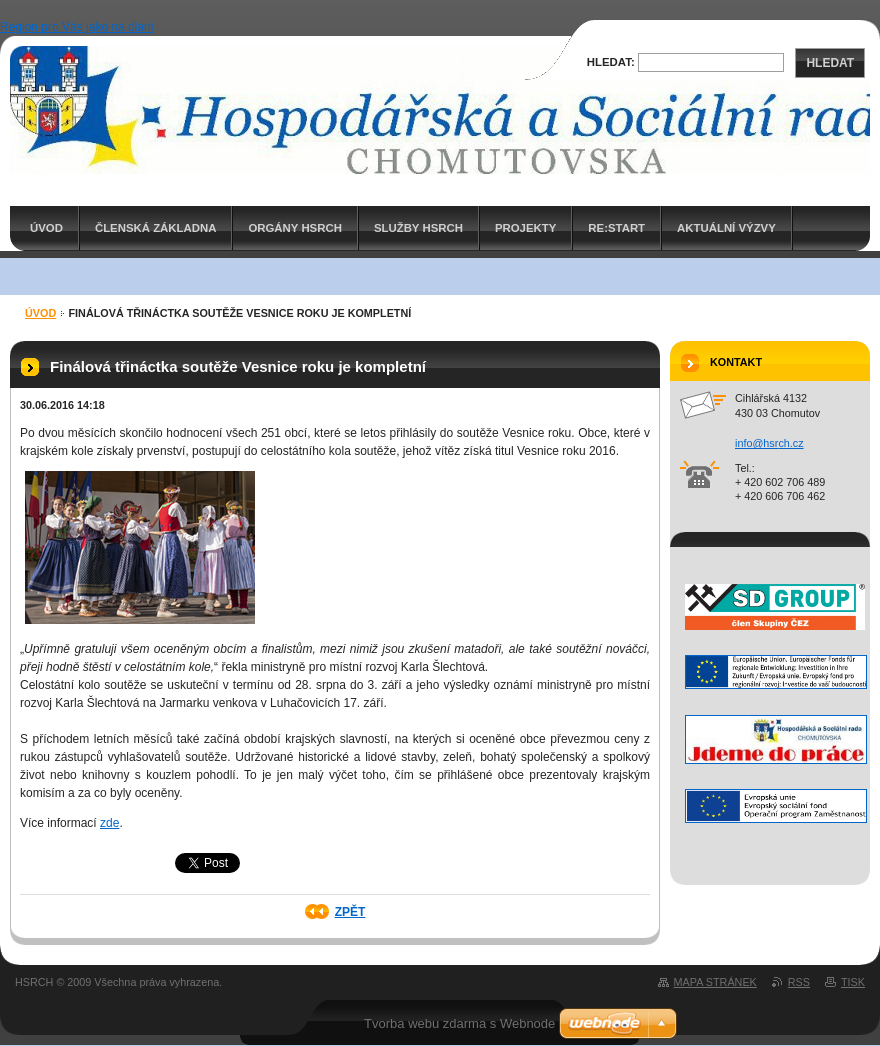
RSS (799, 982)
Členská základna (156, 228)
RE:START (616, 228)
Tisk (853, 982)
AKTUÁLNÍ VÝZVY (726, 228)
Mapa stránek (715, 982)
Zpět (350, 912)
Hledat (830, 63)
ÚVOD (46, 228)
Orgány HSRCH (294, 228)
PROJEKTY (525, 228)
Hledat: (611, 62)
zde (109, 823)
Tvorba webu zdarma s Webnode (459, 1023)
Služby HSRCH (418, 228)
